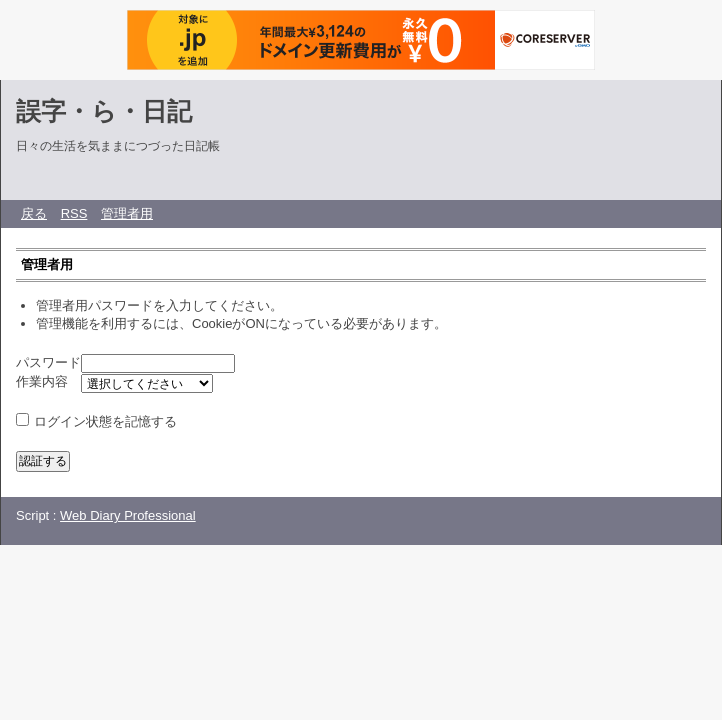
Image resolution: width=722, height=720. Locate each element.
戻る (34, 213)
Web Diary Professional (128, 515)
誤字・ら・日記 (104, 111)
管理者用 (127, 213)
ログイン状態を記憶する (105, 421)
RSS (74, 213)
